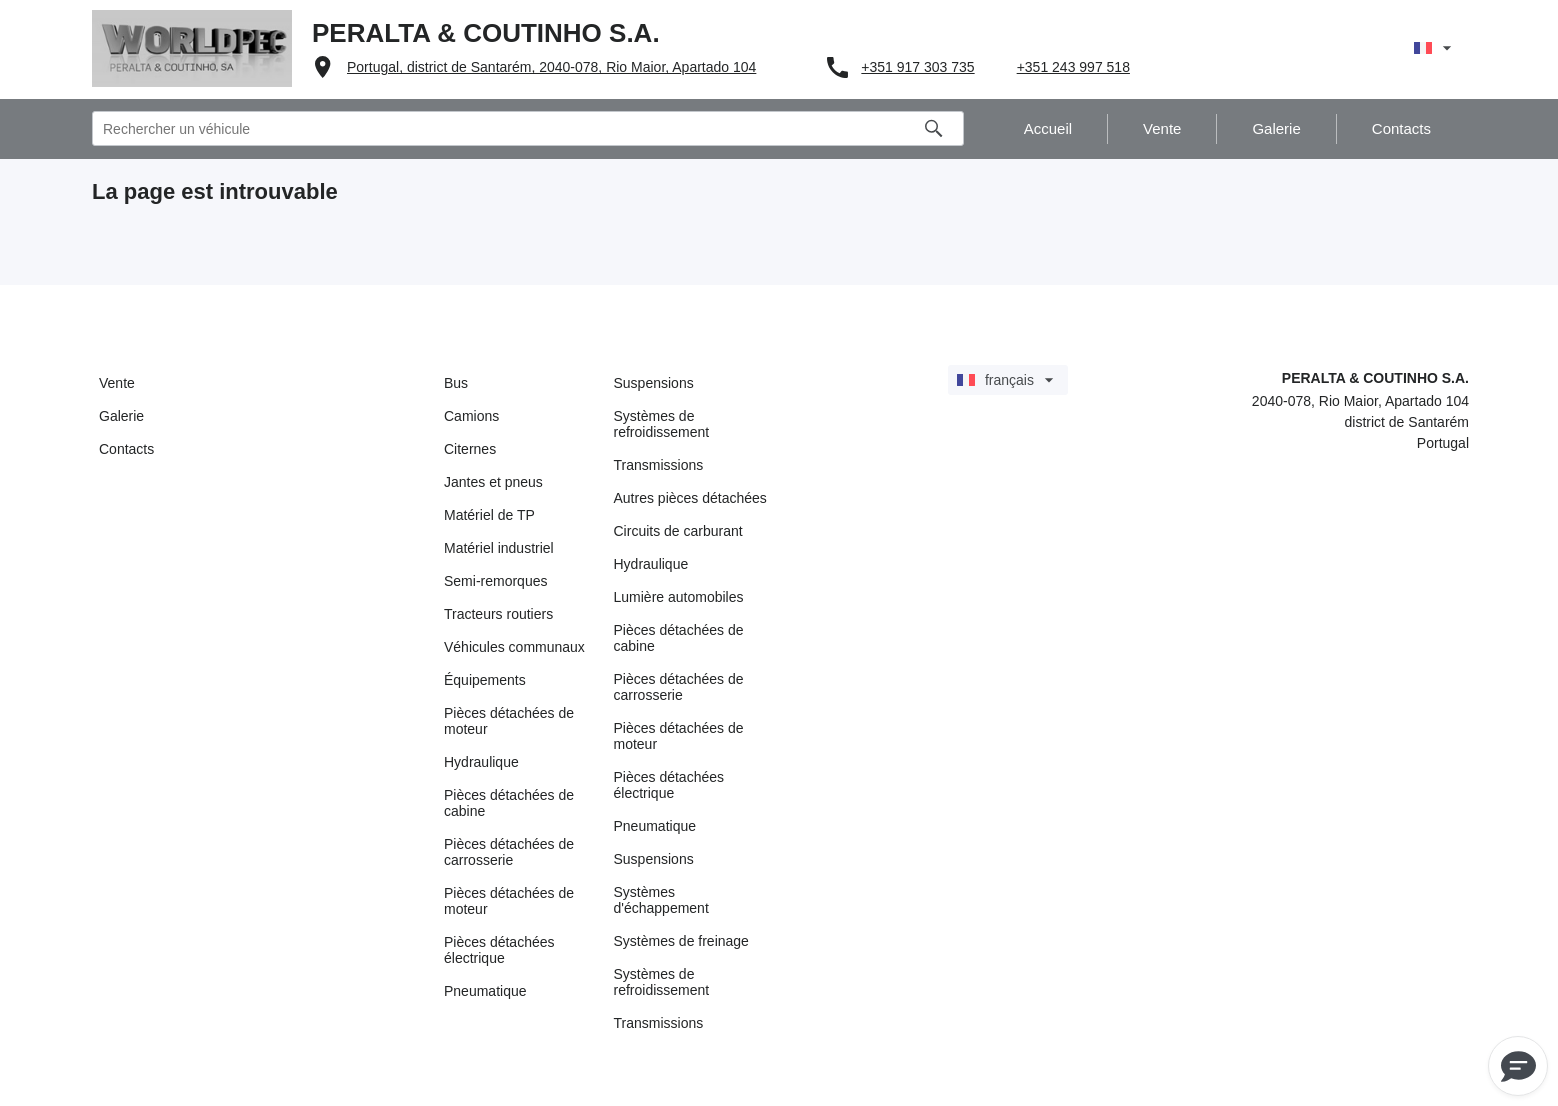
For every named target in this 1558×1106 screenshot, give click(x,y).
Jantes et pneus (493, 482)
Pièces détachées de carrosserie (509, 852)
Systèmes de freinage (681, 941)
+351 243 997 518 (1073, 67)
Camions (471, 416)
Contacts (126, 449)
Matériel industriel (499, 548)
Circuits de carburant (678, 531)
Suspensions (654, 383)
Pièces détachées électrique (499, 950)
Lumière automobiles (679, 597)
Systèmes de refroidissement (662, 424)
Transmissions (659, 465)
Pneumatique (485, 991)
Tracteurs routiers (498, 614)
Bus (456, 383)
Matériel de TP (489, 515)
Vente (117, 383)
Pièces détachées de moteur (509, 721)
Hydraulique (481, 762)
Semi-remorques (495, 581)
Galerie (121, 416)
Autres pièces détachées (690, 498)
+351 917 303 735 (917, 67)
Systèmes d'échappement (661, 900)
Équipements (485, 680)
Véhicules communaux (514, 647)
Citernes (470, 449)
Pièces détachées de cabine (509, 803)
